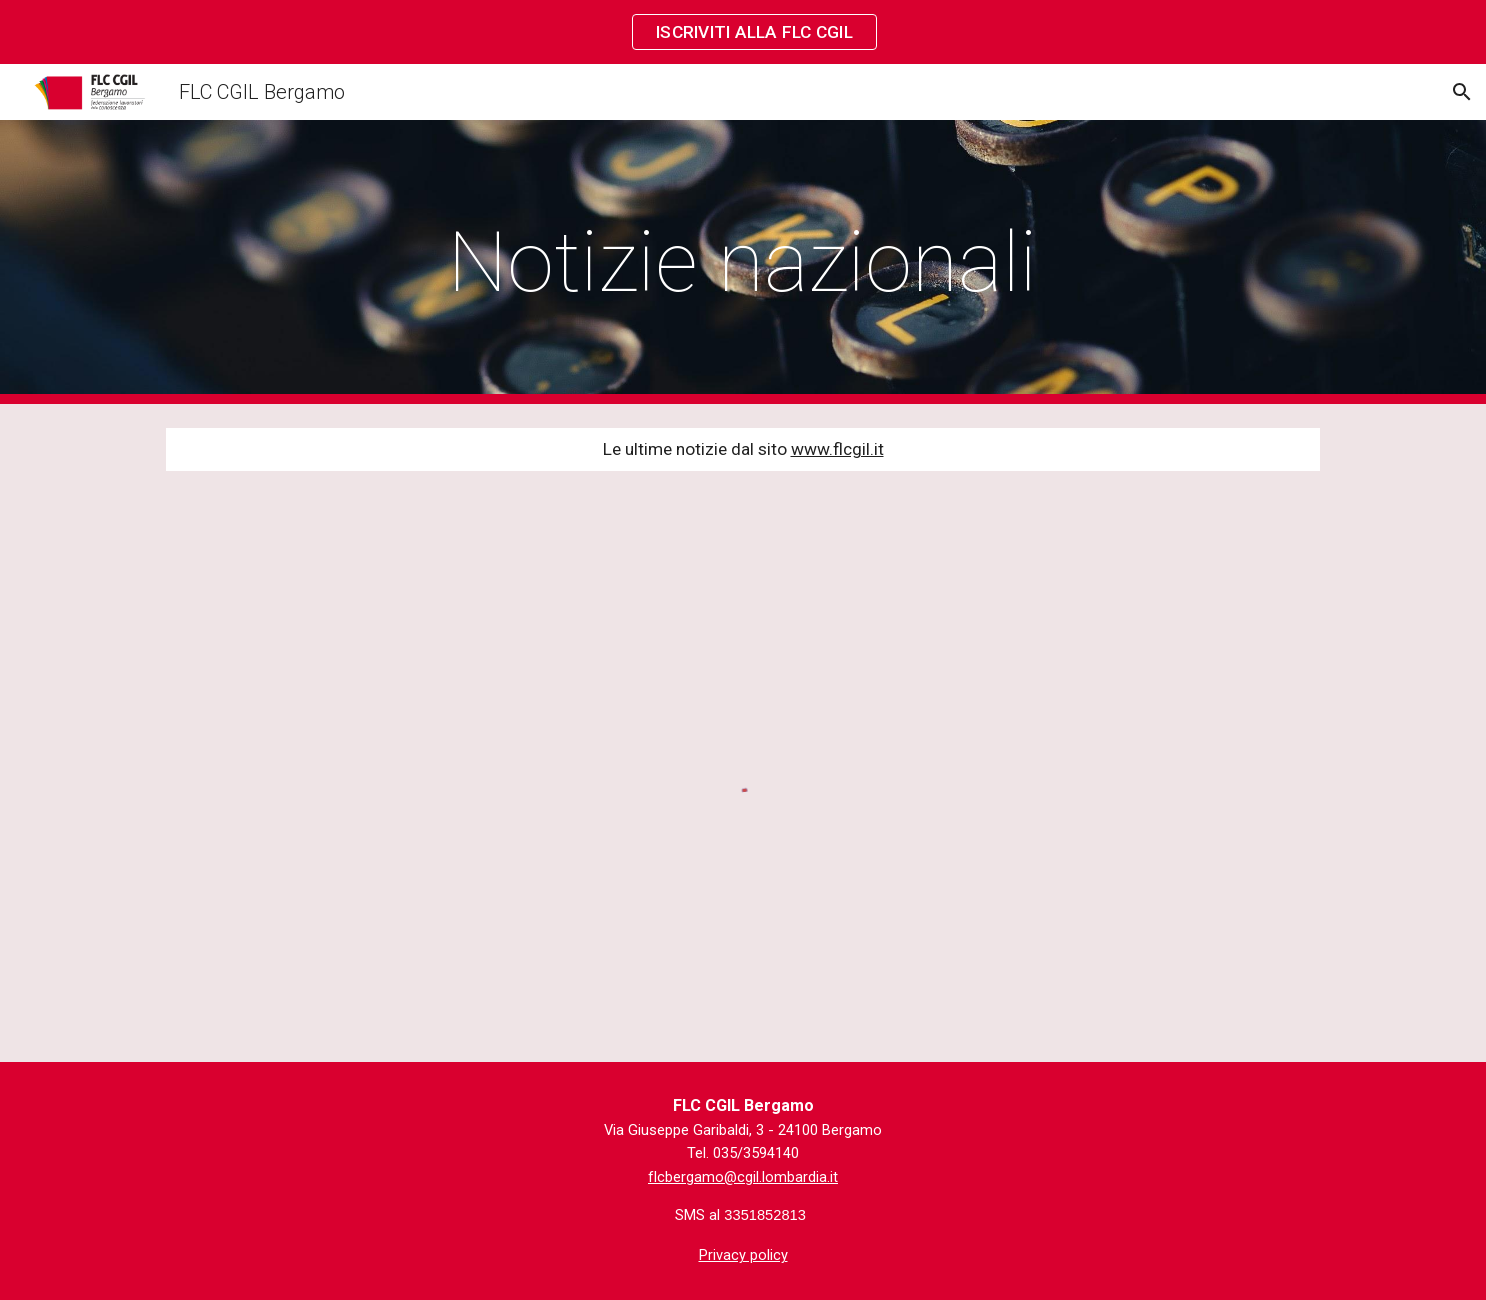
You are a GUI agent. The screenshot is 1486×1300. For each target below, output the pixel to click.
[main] (743, 262)
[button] (1462, 92)
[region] (743, 32)
